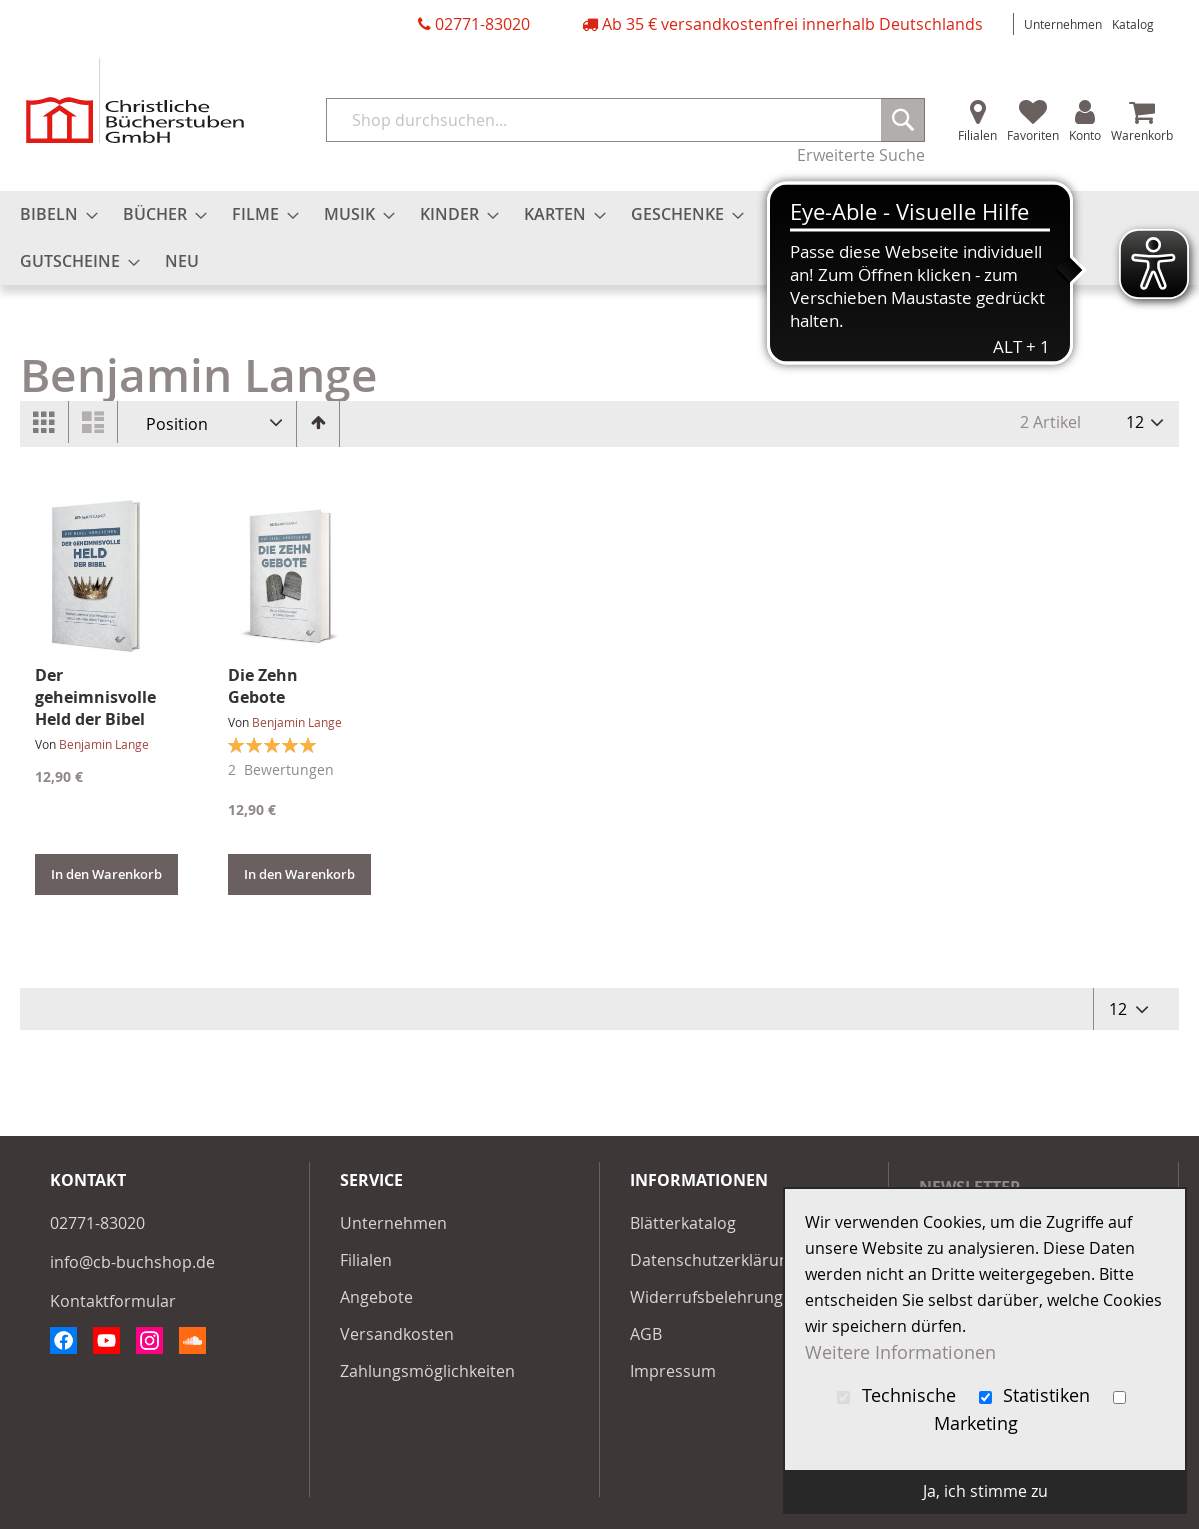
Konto (1085, 135)
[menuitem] (53, 214)
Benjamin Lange (104, 744)
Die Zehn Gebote (263, 686)
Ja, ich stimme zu (985, 1491)
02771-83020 (482, 24)
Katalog (1133, 24)
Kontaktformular (113, 1301)
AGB (646, 1334)
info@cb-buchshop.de (132, 1262)
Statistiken (1037, 1395)
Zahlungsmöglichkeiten (427, 1371)
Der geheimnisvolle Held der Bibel (95, 697)
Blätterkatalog (683, 1223)
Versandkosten (397, 1334)
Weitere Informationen (900, 1352)
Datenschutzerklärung (714, 1260)
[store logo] (135, 100)
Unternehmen (1063, 24)
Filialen (977, 135)
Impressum (673, 1371)
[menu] (599, 238)
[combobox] (626, 120)
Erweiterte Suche (861, 155)
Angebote (376, 1297)
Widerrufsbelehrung (706, 1297)
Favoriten (1033, 135)
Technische (899, 1395)
